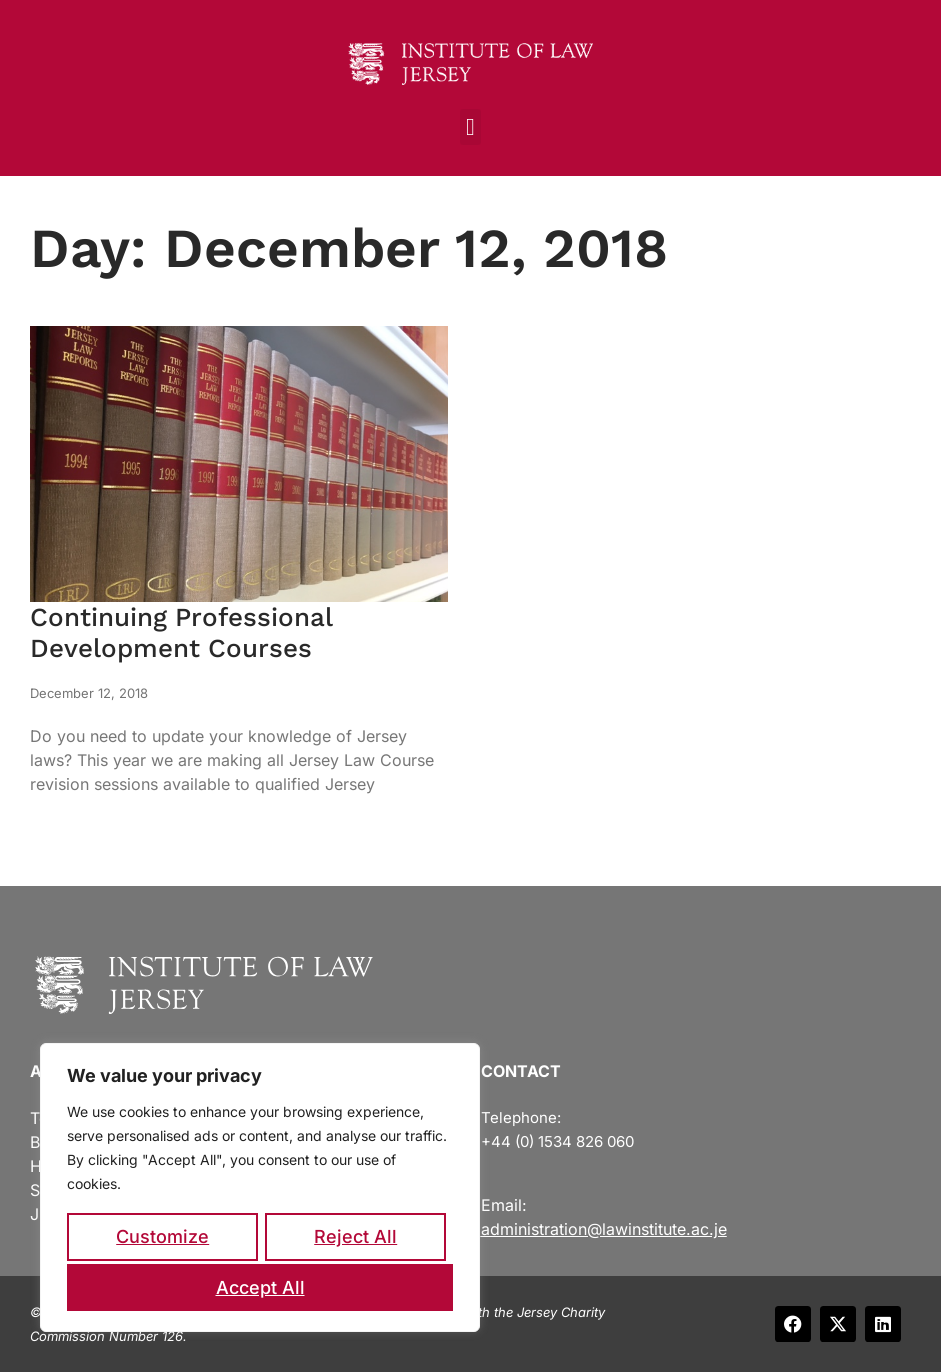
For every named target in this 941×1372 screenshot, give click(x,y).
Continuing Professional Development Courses (181, 632)
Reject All (355, 1239)
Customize (162, 1239)
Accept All (260, 1287)
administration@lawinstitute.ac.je (604, 1229)
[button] (470, 127)
